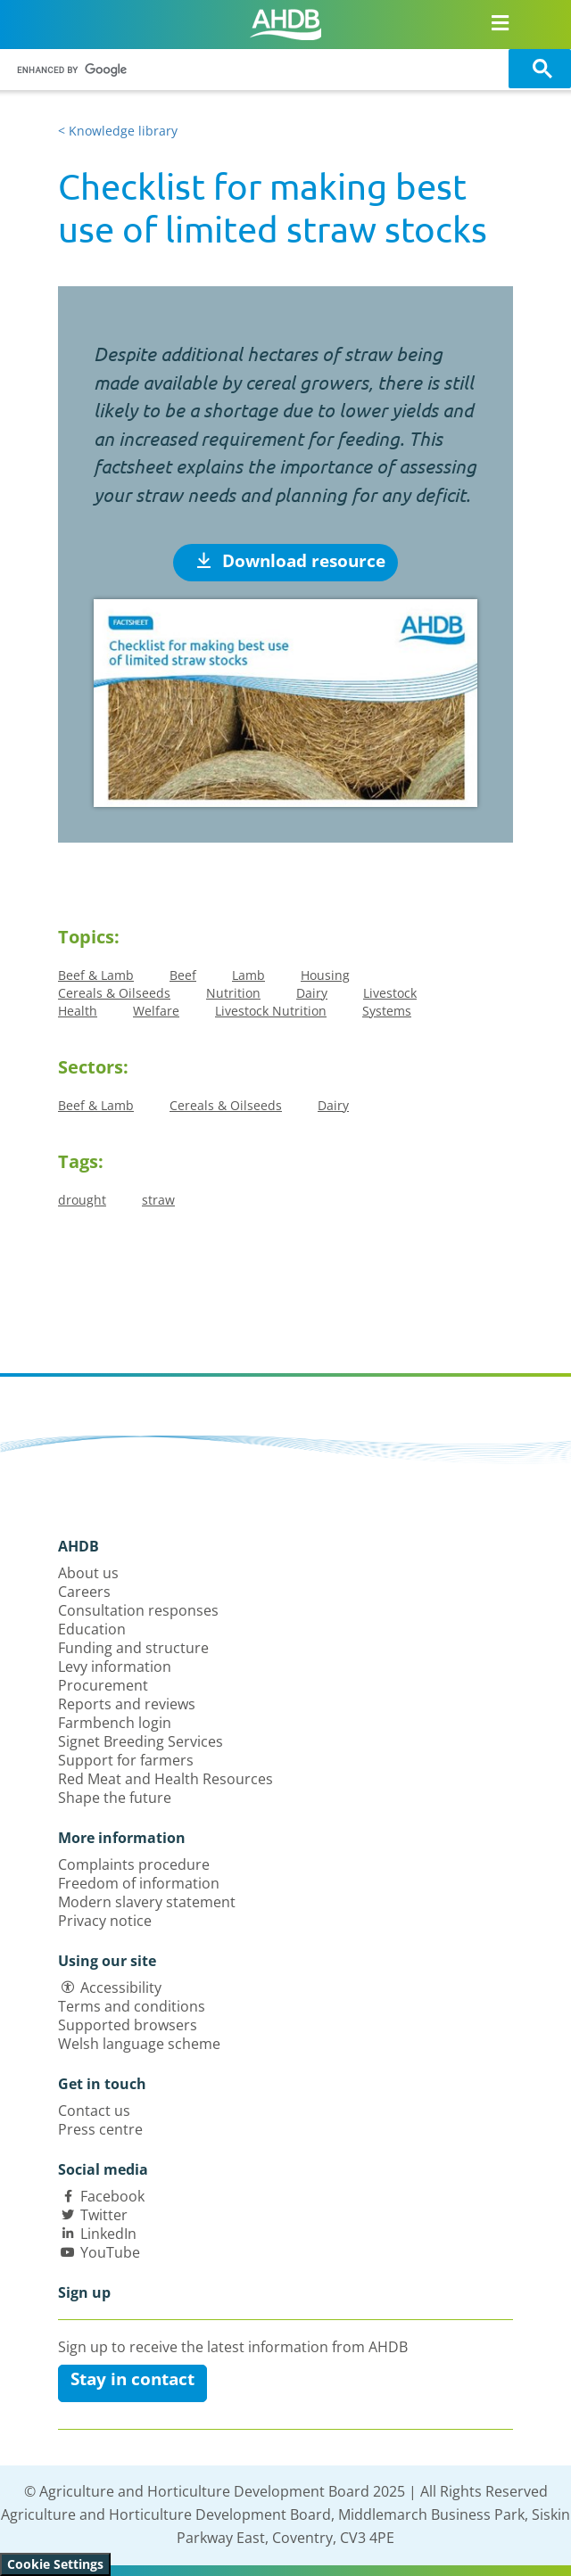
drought (82, 1199)
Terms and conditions (131, 2006)
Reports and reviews (126, 1704)
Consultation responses (138, 1610)
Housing (325, 975)
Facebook (112, 2196)
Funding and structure (133, 1648)
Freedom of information (138, 1883)
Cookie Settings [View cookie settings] (55, 2563)
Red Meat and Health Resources (165, 1779)
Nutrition (233, 992)
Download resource (290, 560)
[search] (257, 70)
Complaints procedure (134, 1864)
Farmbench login (114, 1722)
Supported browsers (127, 2025)
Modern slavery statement (147, 1902)
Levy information (114, 1666)
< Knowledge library (118, 130)
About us (88, 1573)
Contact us (94, 2110)
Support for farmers (126, 1760)
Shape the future (114, 1797)
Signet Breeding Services (140, 1741)
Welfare (156, 1010)
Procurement (103, 1685)
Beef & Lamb (96, 975)
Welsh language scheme (139, 2043)
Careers (84, 1591)
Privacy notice (105, 1920)
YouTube (110, 2252)
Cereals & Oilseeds (114, 992)
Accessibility (120, 1987)
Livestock (390, 992)
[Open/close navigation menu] (500, 22)
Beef (183, 975)
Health (77, 1010)
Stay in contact (132, 2379)
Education (92, 1629)
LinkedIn (108, 2233)
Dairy (311, 992)
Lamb (248, 975)
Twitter (104, 2215)
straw (158, 1199)
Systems (386, 1010)
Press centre (100, 2129)
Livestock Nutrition (271, 1010)
